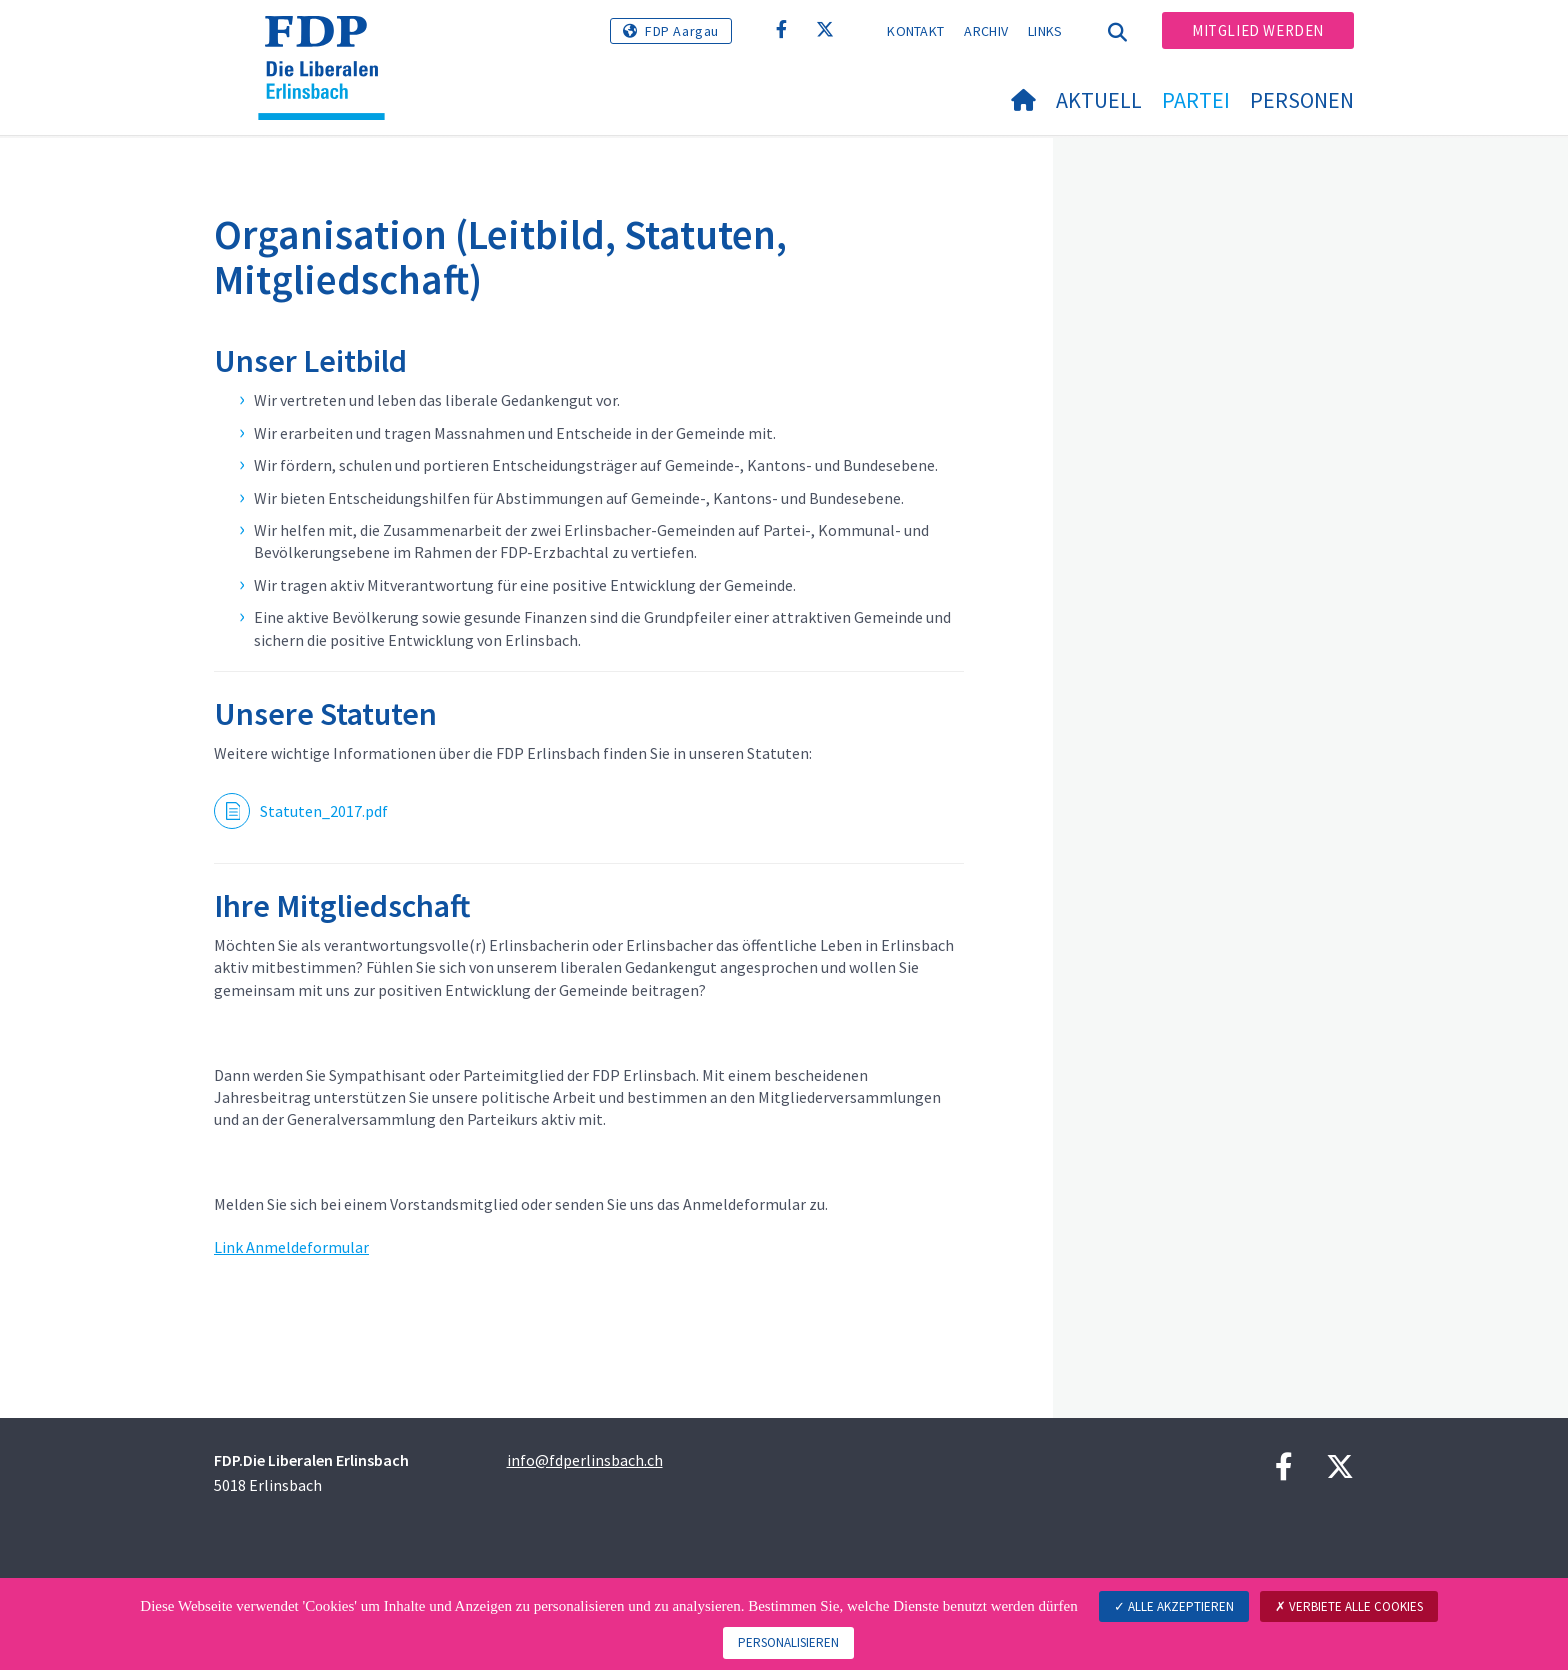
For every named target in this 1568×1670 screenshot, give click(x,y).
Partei (1196, 100)
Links (1045, 31)
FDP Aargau (682, 31)
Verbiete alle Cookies (1349, 1606)
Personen (1302, 100)
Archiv (986, 31)
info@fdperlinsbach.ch (585, 1460)
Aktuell (1099, 100)
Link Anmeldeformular (291, 1247)
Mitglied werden (1258, 30)
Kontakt (915, 31)
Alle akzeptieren (1174, 1606)
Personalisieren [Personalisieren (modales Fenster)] (788, 1642)
